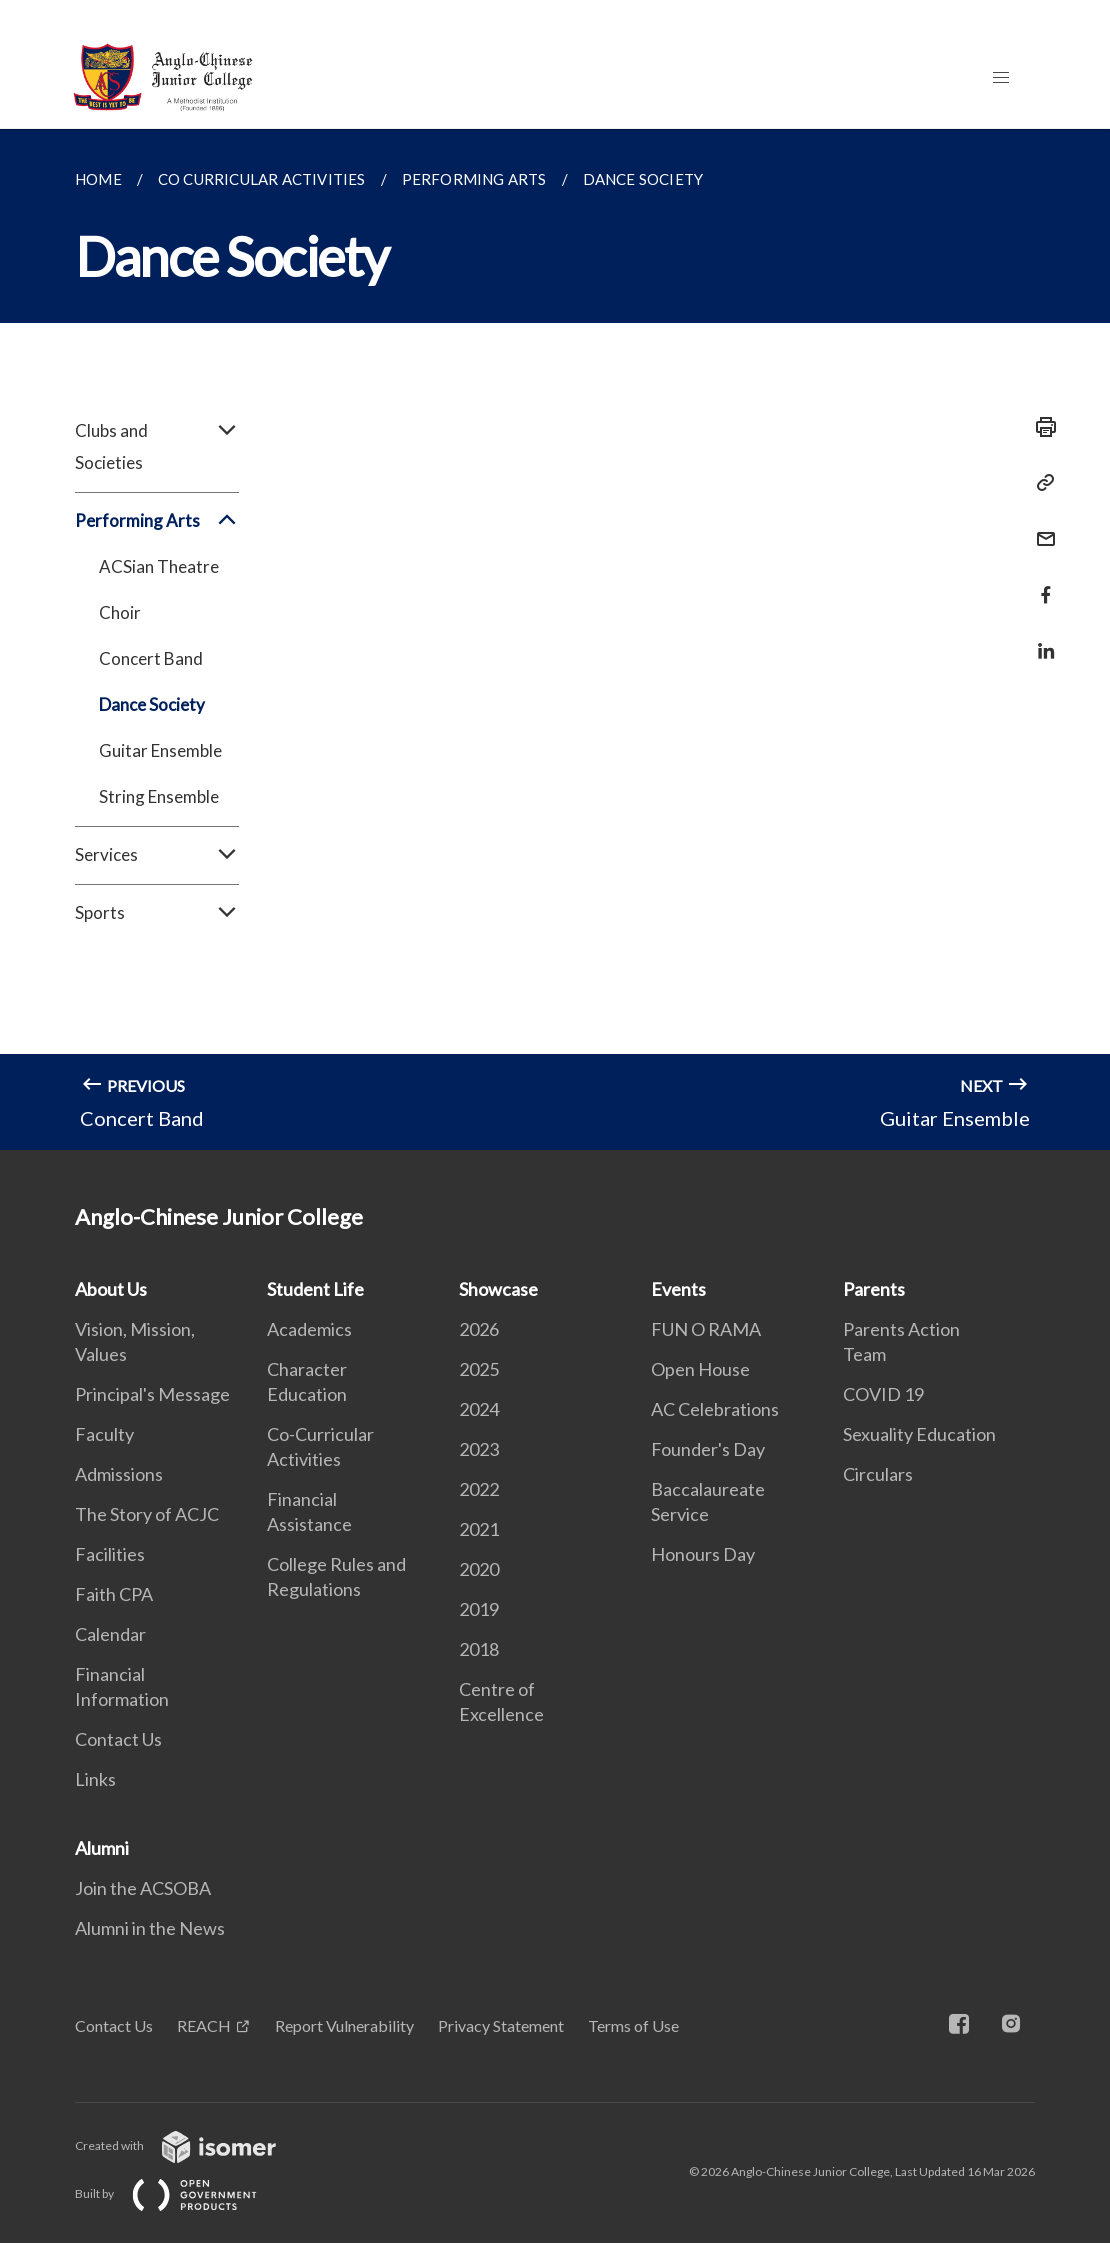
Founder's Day (708, 1449)
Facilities (110, 1554)
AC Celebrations (715, 1409)
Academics (309, 1329)
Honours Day (703, 1554)
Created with (191, 2145)
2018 (479, 1649)
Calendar (110, 1634)
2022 (479, 1489)
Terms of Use (633, 2025)
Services (157, 855)
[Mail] (1040, 526)
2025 (479, 1369)
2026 (479, 1329)
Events (678, 1289)
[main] (555, 639)
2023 (479, 1449)
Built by (182, 2193)
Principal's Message (152, 1394)
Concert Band (151, 658)
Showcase (498, 1289)
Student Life (315, 1289)
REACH (204, 2025)
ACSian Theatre (159, 566)
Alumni (102, 1848)
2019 (479, 1609)
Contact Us (118, 1739)
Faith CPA (114, 1594)
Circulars (878, 1474)
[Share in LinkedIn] (1040, 638)
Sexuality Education (919, 1434)
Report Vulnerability (344, 2025)
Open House (700, 1369)
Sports (157, 913)
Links (95, 1779)
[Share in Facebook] (1040, 582)
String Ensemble (159, 796)
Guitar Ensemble (160, 750)
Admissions (119, 1474)
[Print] (1040, 427)
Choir (120, 612)
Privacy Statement (501, 2025)
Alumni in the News (150, 1928)
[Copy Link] (1040, 483)
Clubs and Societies (157, 447)
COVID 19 (883, 1394)
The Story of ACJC (147, 1514)
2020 (479, 1569)
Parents (874, 1289)
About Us (111, 1289)
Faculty (104, 1434)
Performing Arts (157, 521)
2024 (479, 1409)
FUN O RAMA (706, 1329)
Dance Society (152, 704)
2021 (479, 1529)
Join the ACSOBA (143, 1888)
